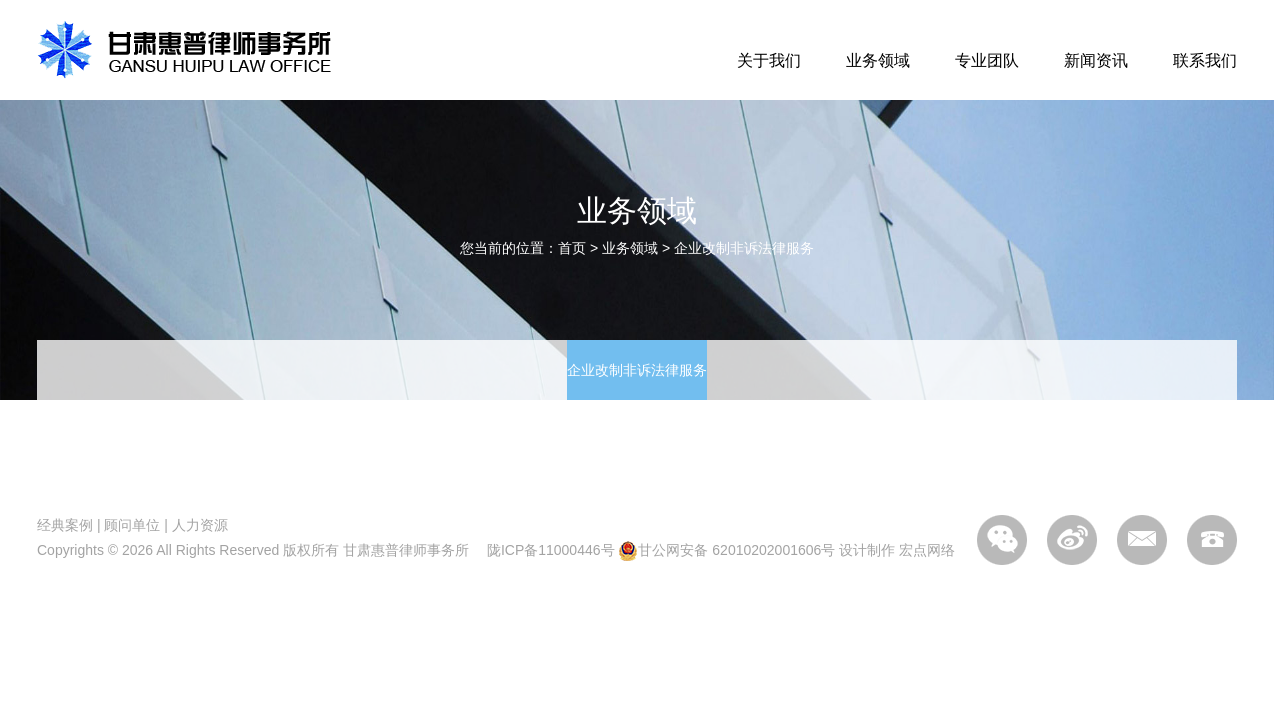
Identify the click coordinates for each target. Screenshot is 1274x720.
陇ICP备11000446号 (551, 550)
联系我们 (1205, 60)
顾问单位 (132, 525)
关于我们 (769, 60)
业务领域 (878, 60)
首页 (572, 248)
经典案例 (65, 525)
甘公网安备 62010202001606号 (726, 550)
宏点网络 (927, 550)
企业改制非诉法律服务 (744, 248)
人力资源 (200, 525)
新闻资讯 (1096, 60)
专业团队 (987, 60)
